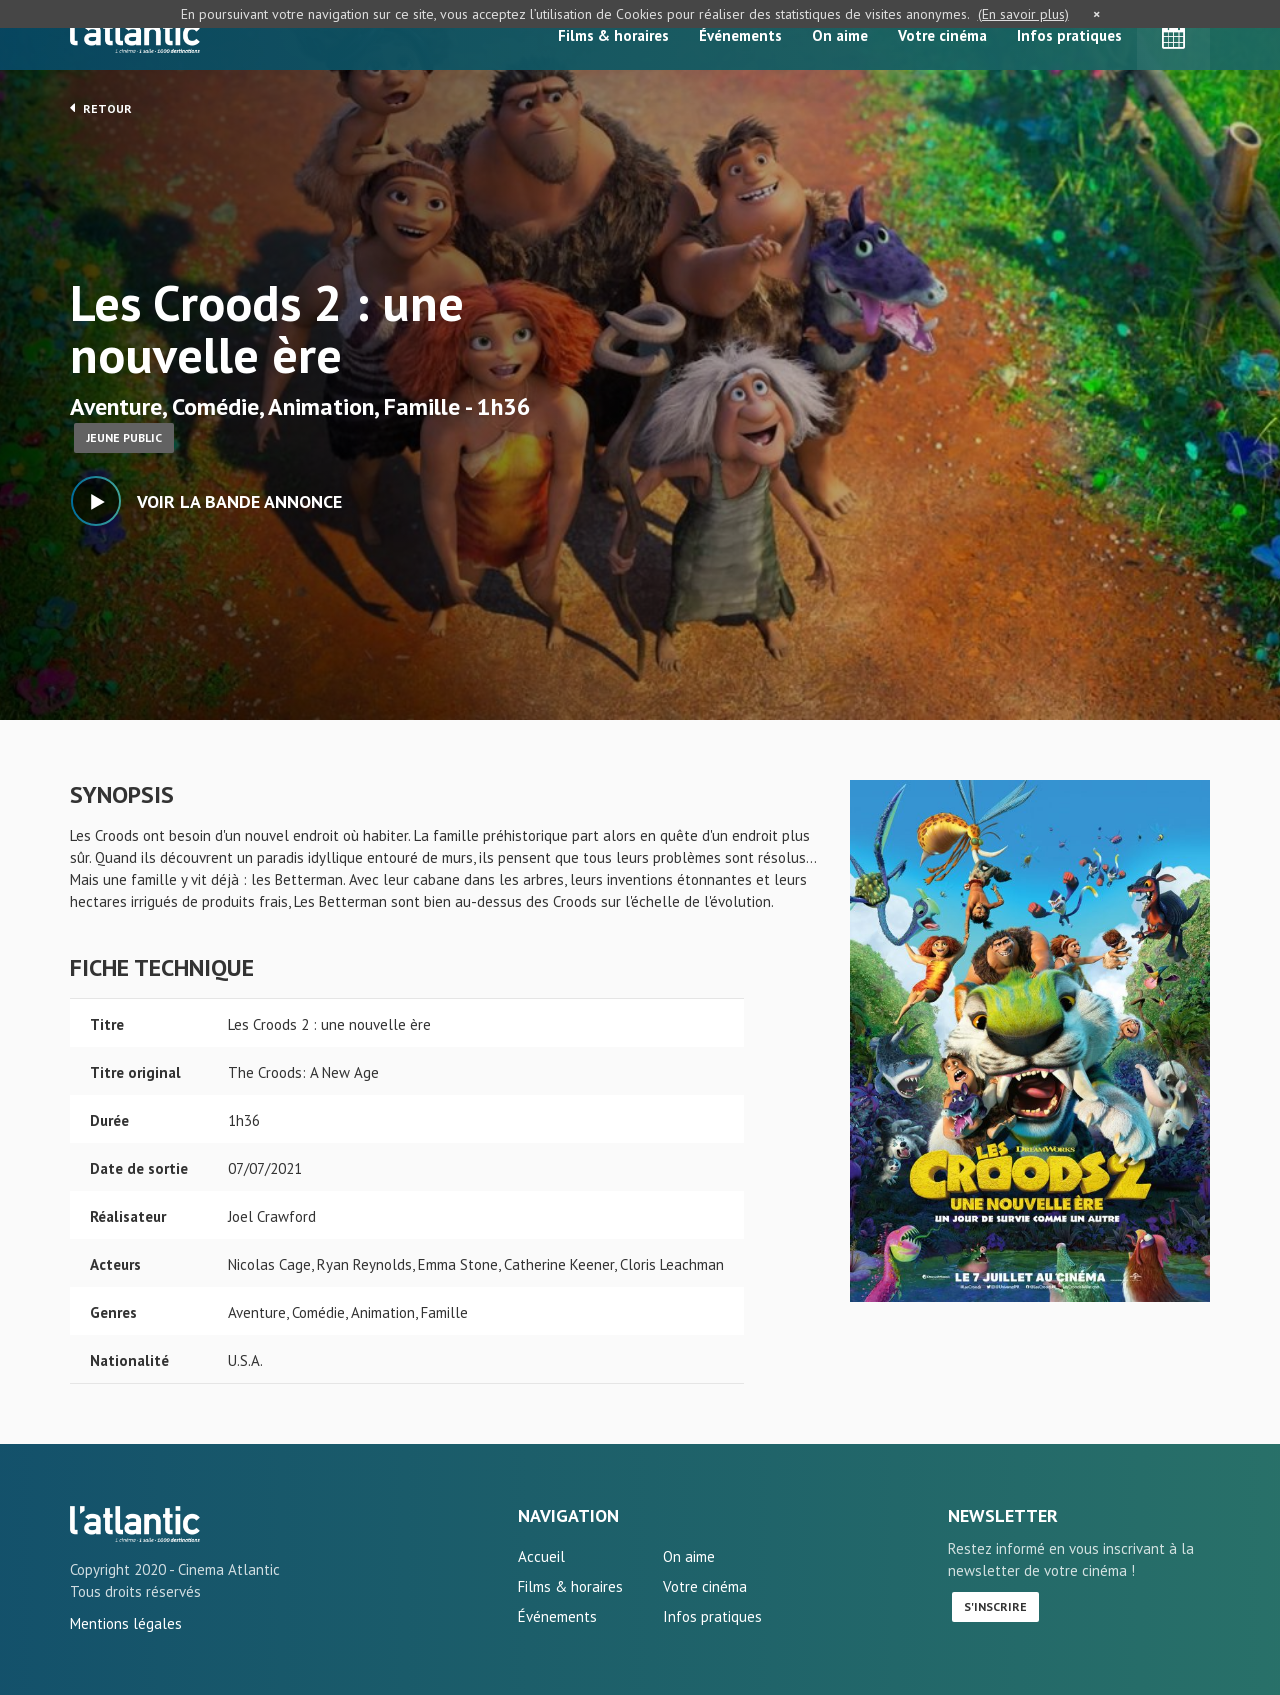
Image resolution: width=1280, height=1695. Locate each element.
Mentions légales (126, 1623)
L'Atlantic (135, 35)
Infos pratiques (1069, 35)
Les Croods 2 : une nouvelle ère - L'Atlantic (135, 1524)
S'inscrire (995, 1606)
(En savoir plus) (1023, 14)
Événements (740, 35)
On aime (840, 35)
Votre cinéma (942, 35)
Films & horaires (613, 35)
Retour (101, 108)
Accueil (541, 1556)
